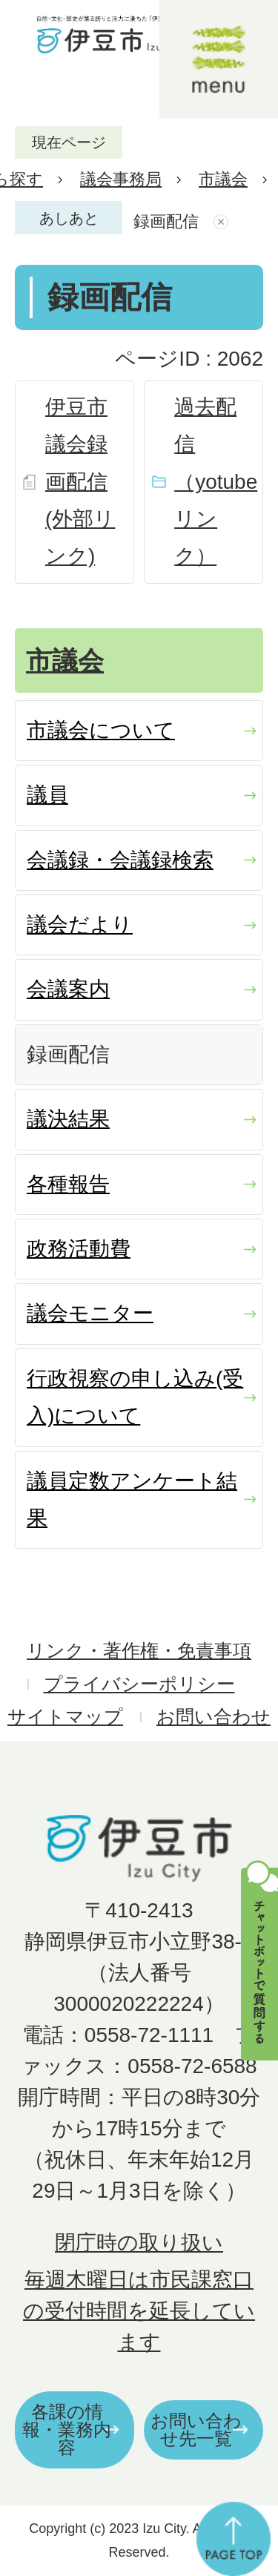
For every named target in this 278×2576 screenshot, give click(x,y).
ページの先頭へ (233, 2539)
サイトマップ (65, 1717)
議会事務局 (121, 179)
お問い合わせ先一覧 (196, 2429)
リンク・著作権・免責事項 (139, 1651)
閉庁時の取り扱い (139, 2242)
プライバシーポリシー (139, 1684)
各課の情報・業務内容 (66, 2429)
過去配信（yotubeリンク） (215, 481)
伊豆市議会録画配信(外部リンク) (80, 481)
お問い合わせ (213, 1717)
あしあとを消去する (223, 222)
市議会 (223, 179)
